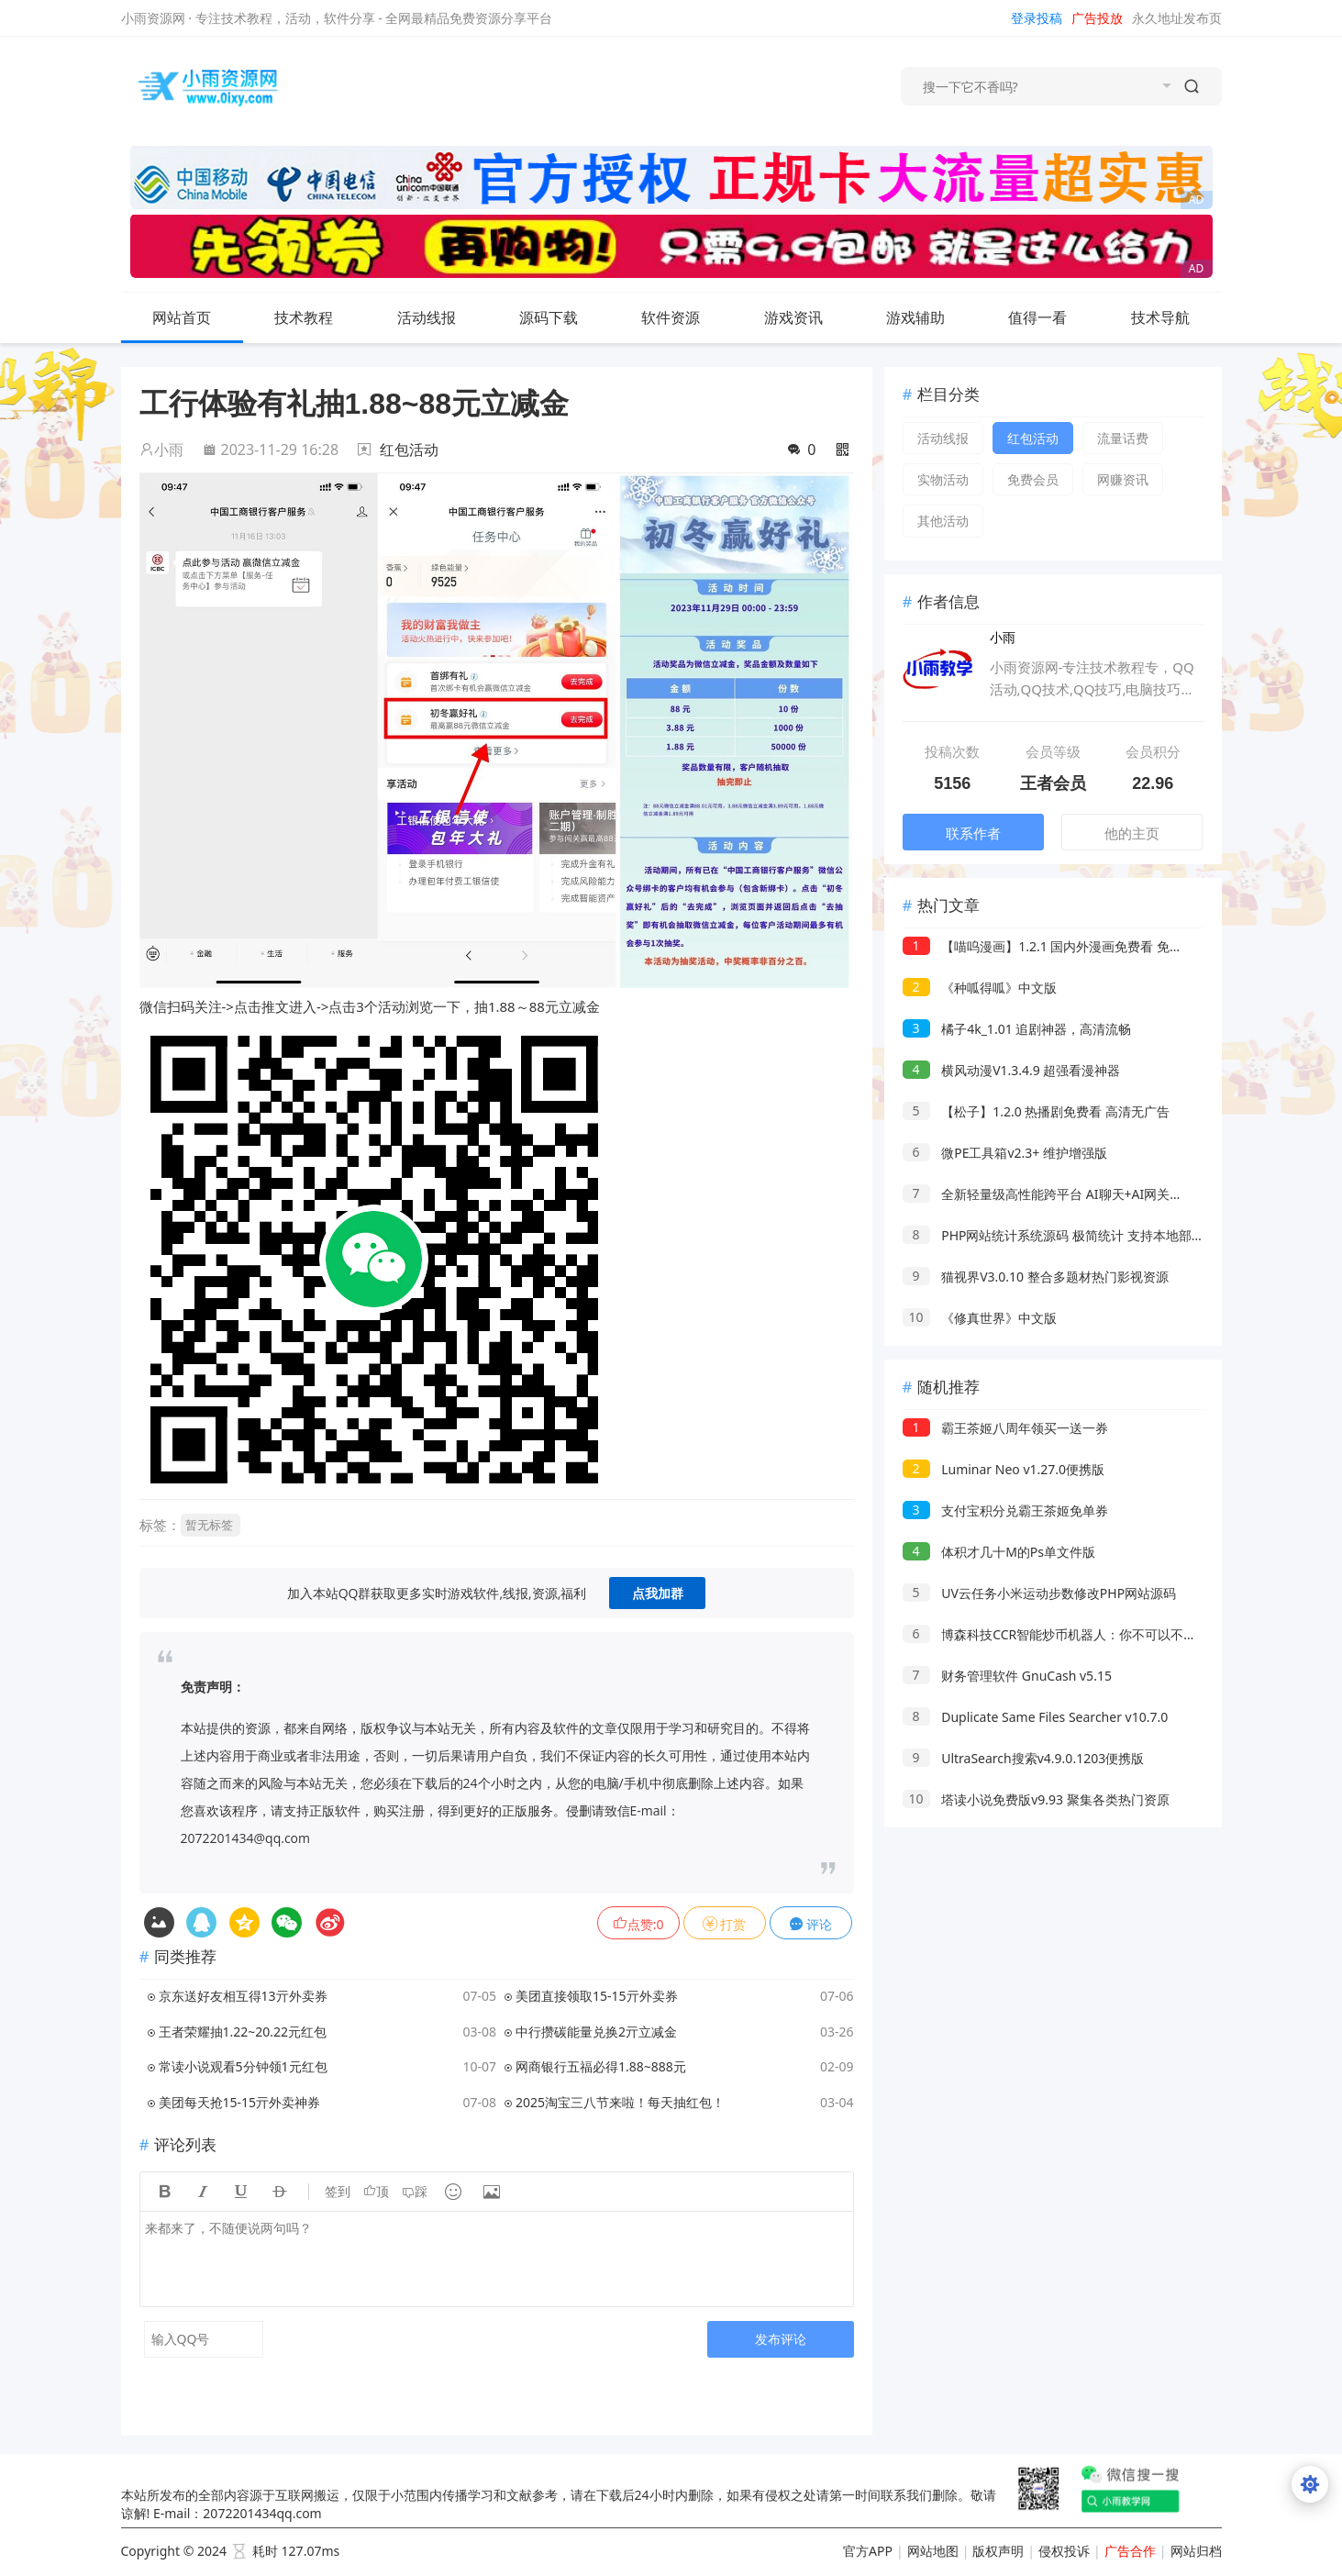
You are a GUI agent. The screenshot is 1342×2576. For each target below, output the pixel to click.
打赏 (725, 1924)
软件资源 (685, 317)
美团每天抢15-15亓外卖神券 (240, 2102)
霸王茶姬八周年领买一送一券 (1006, 1428)
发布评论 (780, 2339)
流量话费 (1122, 438)
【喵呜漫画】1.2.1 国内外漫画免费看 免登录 (1049, 946)
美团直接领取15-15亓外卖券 (597, 1995)
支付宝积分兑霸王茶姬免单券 (1006, 1510)
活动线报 (441, 317)
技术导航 (1175, 317)
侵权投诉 (1064, 2550)
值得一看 (1052, 317)
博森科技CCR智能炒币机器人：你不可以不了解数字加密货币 (1095, 1634)
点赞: (638, 1924)
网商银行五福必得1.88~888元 (601, 2066)
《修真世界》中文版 (980, 1318)
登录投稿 (1036, 18)
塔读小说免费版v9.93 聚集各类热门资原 (1036, 1799)
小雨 (161, 449)
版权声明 (998, 2550)
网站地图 (933, 2550)
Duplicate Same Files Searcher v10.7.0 (1036, 1717)
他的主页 (1131, 833)
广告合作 (1130, 2550)
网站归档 (1196, 2550)
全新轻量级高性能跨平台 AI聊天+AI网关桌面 (1049, 1194)
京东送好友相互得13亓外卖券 (243, 1995)
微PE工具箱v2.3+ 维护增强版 (1005, 1152)
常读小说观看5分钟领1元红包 (243, 2066)
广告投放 (1097, 18)
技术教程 (318, 317)
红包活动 (409, 449)
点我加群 (657, 1593)
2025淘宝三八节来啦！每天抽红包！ (620, 2102)
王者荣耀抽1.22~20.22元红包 (243, 2031)
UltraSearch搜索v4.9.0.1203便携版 (1024, 1758)
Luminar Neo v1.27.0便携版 (1004, 1469)
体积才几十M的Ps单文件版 (999, 1551)
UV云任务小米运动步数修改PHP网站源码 (1040, 1593)
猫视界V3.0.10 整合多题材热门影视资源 (1036, 1276)
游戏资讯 (808, 317)
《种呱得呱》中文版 (980, 987)
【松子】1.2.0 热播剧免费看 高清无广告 (1036, 1111)
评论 (811, 1924)
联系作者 (973, 833)
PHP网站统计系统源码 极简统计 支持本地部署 (1053, 1235)
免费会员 (1033, 479)
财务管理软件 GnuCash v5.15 (1007, 1675)
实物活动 (943, 479)
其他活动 (943, 520)
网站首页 (181, 317)
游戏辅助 (930, 317)
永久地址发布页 (1177, 18)
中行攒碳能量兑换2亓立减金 (596, 2031)
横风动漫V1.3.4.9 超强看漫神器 (1012, 1070)
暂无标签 (209, 1524)
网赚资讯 (1122, 479)
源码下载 (563, 317)
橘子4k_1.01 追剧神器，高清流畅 (1017, 1029)
